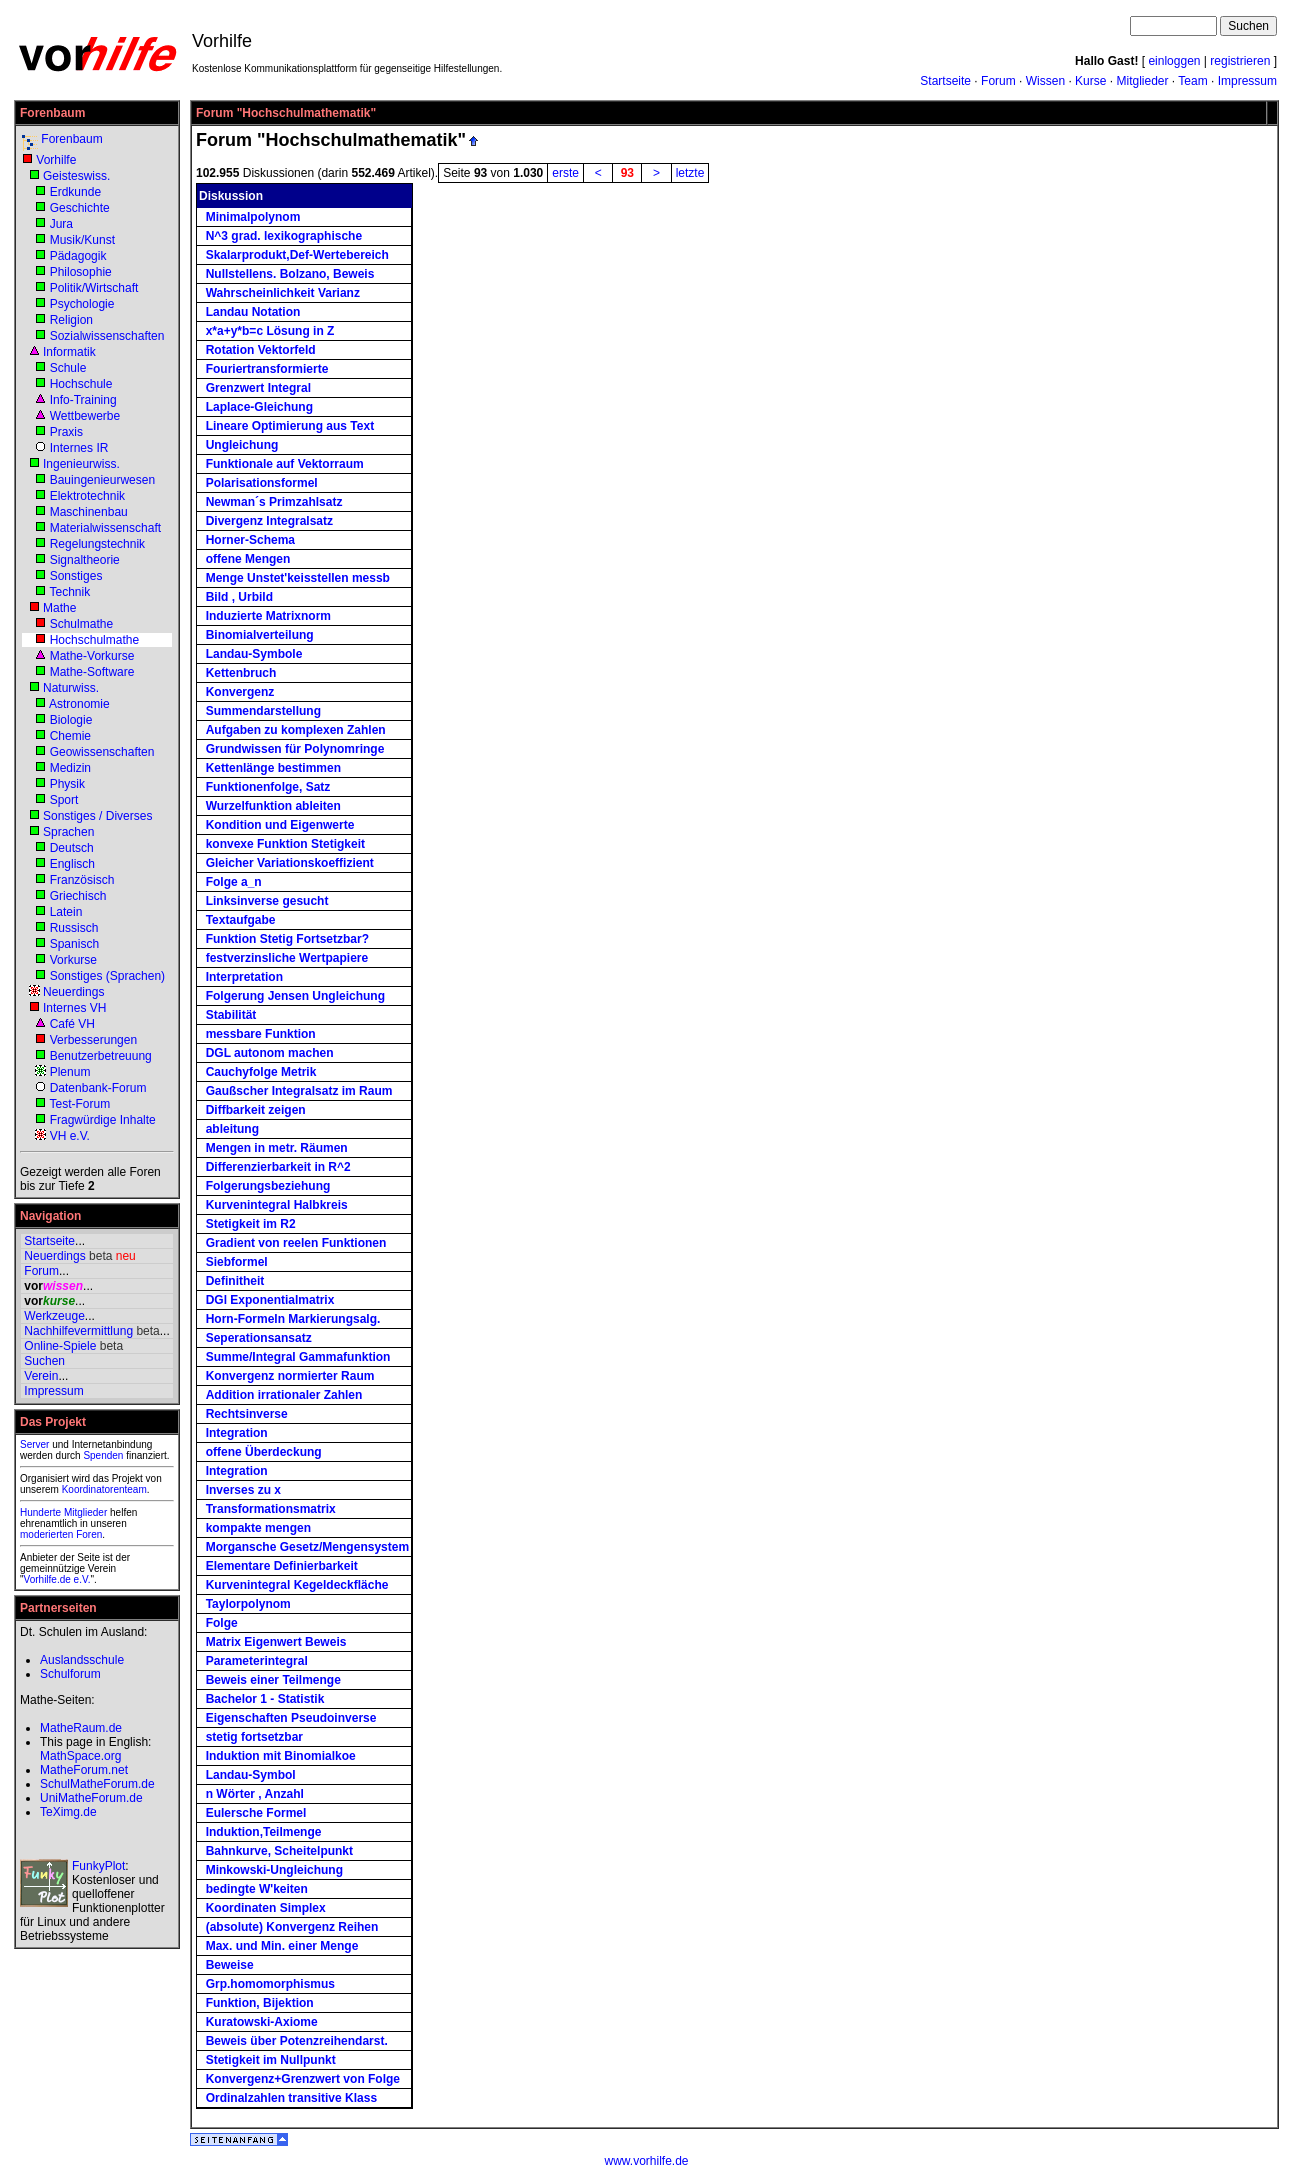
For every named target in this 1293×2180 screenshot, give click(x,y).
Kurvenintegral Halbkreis (277, 1205)
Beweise (230, 1965)
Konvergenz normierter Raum (290, 1376)
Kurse (1090, 81)
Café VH (72, 1024)
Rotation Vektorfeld (261, 350)
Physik (67, 784)
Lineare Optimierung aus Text (290, 426)
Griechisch (78, 896)
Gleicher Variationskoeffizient (290, 863)
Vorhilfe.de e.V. (57, 1579)
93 (627, 173)
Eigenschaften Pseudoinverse (291, 1718)
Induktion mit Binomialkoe (281, 1756)
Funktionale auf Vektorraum (285, 464)
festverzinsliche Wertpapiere (287, 958)
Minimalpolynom (253, 217)
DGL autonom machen (270, 1053)
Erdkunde (75, 192)
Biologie (71, 720)
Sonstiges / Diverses (97, 816)
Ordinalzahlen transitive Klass (291, 2098)
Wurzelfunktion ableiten (273, 806)
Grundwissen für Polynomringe (295, 749)
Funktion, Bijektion (260, 2003)
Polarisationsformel (262, 483)
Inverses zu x (243, 1490)
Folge (222, 1623)
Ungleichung (242, 445)
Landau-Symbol (251, 1775)
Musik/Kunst (82, 240)
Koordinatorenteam (104, 1489)
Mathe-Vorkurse (92, 656)
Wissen (1045, 81)
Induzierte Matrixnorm (268, 616)
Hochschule (81, 384)
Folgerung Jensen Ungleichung (295, 996)
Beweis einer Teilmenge (273, 1680)
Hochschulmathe (94, 640)
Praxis (66, 432)
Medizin (70, 768)
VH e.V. (70, 1136)
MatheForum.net (84, 1770)
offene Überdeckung (264, 1452)
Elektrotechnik (87, 496)
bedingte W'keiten (257, 1889)
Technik (69, 592)
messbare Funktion (261, 1034)
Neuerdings (73, 992)
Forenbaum (71, 139)
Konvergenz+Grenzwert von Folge (303, 2079)
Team (1192, 81)
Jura (61, 224)
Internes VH (74, 1008)
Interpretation (244, 977)
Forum (998, 81)
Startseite (945, 81)
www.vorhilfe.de (646, 2161)
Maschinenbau (89, 512)
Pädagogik (78, 256)
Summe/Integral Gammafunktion (298, 1357)
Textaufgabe (241, 920)
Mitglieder (1142, 81)
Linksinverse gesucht (267, 901)
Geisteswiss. (76, 176)
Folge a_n (234, 882)
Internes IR (79, 448)
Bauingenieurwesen (102, 480)
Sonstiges (76, 576)
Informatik (69, 352)
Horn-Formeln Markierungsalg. (293, 1319)
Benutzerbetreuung (101, 1056)
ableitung (232, 1129)
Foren (89, 1534)
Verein (41, 1376)
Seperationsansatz (259, 1338)
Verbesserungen (93, 1040)
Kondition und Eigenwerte (280, 825)
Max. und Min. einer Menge (282, 1946)
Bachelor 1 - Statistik (265, 1699)
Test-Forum (79, 1104)
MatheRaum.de (81, 1728)
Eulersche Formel (256, 1813)
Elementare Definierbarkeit (282, 1566)
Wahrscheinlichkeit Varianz (283, 293)
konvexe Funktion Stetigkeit (285, 844)
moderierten (46, 1534)
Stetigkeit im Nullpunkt (271, 2060)
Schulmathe (81, 624)
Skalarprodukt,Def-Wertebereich (297, 255)
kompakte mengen (258, 1528)
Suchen (44, 1361)
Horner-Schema (250, 540)
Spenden (103, 1455)
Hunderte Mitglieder (63, 1512)
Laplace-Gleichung (259, 407)
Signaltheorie (85, 560)
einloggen (1174, 61)
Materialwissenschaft (105, 528)
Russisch (74, 928)
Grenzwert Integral (258, 388)
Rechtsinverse (247, 1414)
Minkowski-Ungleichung (274, 1870)
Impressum (1247, 81)
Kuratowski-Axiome (262, 2022)
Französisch (82, 880)
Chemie (70, 736)
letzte (690, 173)
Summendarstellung (263, 711)
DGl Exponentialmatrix (270, 1300)
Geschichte (80, 208)
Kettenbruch (241, 673)
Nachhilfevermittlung (78, 1331)
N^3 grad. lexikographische (284, 236)
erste (565, 173)
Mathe (59, 608)
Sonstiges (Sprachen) (107, 976)
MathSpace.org (80, 1756)
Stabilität (231, 1015)
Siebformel (237, 1262)
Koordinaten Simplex (266, 1908)
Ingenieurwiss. (81, 464)
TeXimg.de (68, 1812)
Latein (66, 912)
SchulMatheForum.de (97, 1784)
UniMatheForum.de (91, 1798)
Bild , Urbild (239, 597)
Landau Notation (253, 312)
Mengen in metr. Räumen (277, 1148)
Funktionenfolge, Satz (268, 787)
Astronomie (79, 704)
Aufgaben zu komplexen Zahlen (296, 730)
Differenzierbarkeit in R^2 (278, 1167)
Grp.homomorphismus (270, 1984)
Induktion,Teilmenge (264, 1832)
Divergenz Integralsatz (269, 521)
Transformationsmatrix (271, 1509)
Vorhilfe (56, 160)
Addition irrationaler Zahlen (284, 1395)
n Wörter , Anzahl (255, 1794)
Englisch (72, 864)
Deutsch (72, 848)
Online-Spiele (60, 1346)
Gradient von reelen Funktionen (296, 1243)
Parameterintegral (257, 1661)
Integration (237, 1433)
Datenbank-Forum (98, 1088)
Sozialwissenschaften (107, 336)
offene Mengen (248, 559)
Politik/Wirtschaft (94, 288)
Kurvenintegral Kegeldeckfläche (297, 1585)
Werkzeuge (54, 1316)
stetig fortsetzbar (254, 1737)
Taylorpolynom (248, 1604)
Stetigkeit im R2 (251, 1224)
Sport (64, 800)
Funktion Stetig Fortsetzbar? (287, 939)
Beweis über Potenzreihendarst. (297, 2041)
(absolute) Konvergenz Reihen (292, 1927)
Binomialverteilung (260, 635)
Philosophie (81, 272)
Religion (71, 320)
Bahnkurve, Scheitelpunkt (279, 1851)
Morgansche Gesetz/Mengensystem (307, 1547)
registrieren (1240, 61)
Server (34, 1444)
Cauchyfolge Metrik (261, 1072)
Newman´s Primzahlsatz (274, 502)
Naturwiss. (71, 688)
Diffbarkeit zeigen (256, 1110)
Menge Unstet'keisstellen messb (298, 578)
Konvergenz (240, 692)
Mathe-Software (92, 672)
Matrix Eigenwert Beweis (276, 1642)
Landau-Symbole (254, 654)
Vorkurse (73, 960)
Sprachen (68, 832)
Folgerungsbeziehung (268, 1186)
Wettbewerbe (85, 416)
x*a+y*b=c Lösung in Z (270, 331)
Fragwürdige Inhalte (103, 1120)
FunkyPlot (98, 1866)
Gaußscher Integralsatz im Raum (299, 1091)
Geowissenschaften (102, 752)
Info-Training (83, 400)
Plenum (70, 1072)
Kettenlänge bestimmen (273, 768)
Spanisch (74, 944)
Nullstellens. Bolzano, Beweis (290, 274)
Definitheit (235, 1281)
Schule (68, 368)
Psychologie (82, 304)
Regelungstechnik (97, 544)
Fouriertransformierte (267, 369)
